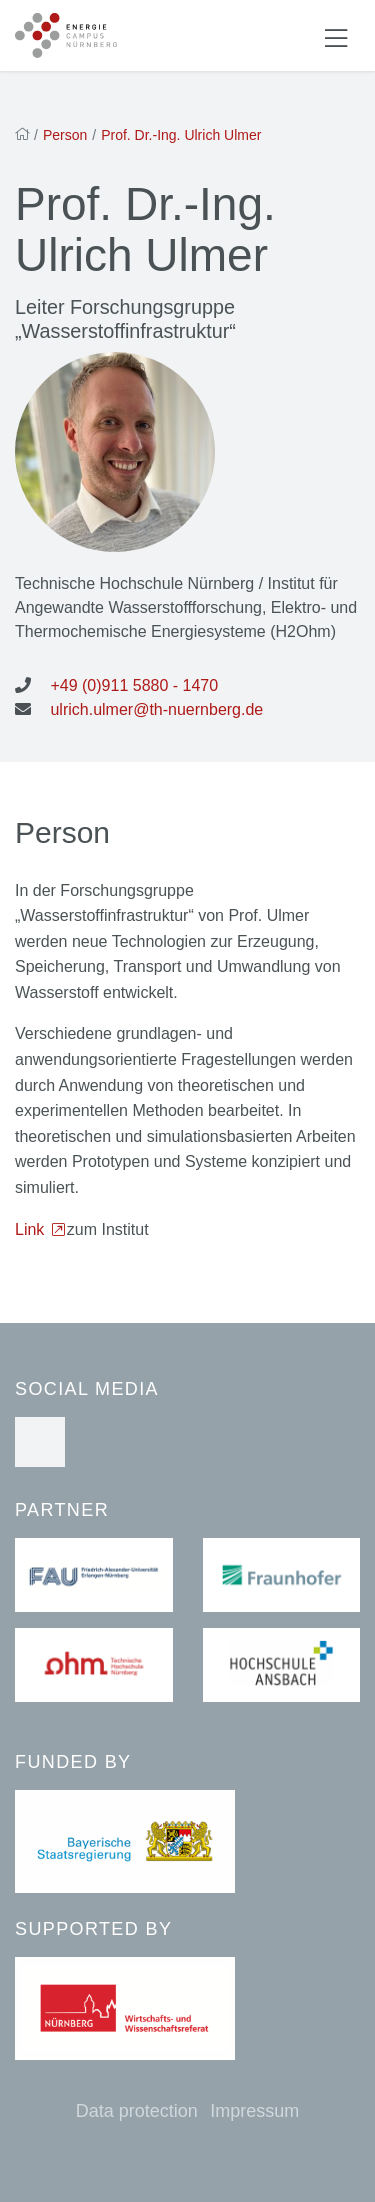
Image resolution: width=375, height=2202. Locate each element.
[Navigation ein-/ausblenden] (336, 36)
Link (32, 1229)
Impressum (254, 2111)
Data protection (137, 2111)
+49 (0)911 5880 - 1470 (134, 685)
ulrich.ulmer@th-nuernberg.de (156, 709)
